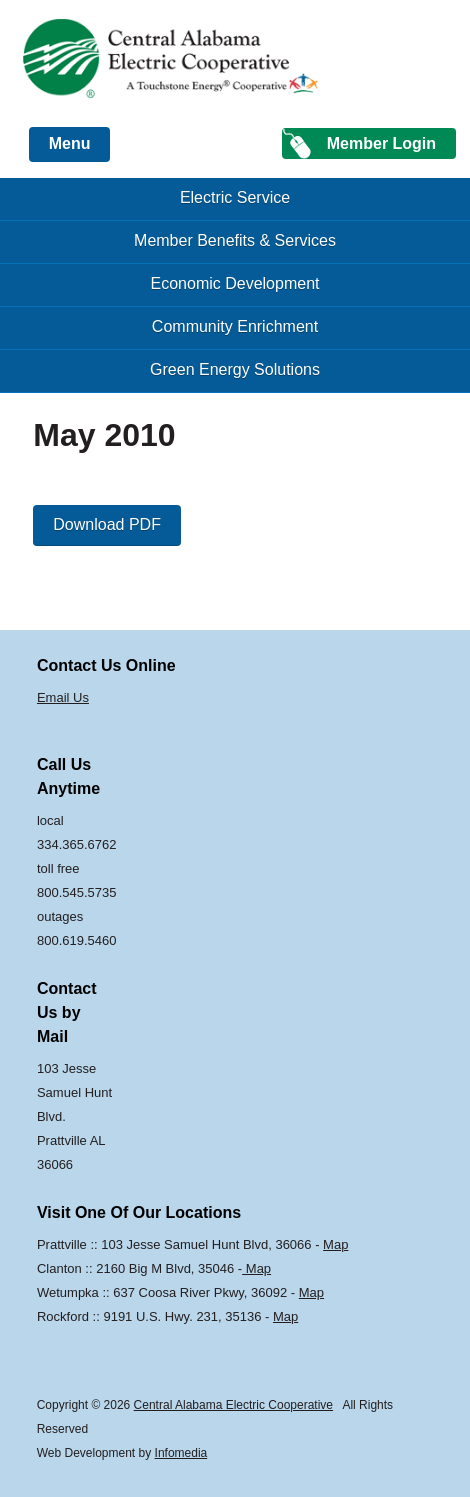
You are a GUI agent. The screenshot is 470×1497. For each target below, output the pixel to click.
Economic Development (235, 283)
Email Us (63, 697)
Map (335, 1244)
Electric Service (235, 197)
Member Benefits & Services (235, 240)
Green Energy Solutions (235, 369)
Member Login (381, 143)
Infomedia (181, 1453)
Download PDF (107, 524)
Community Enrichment (235, 326)
